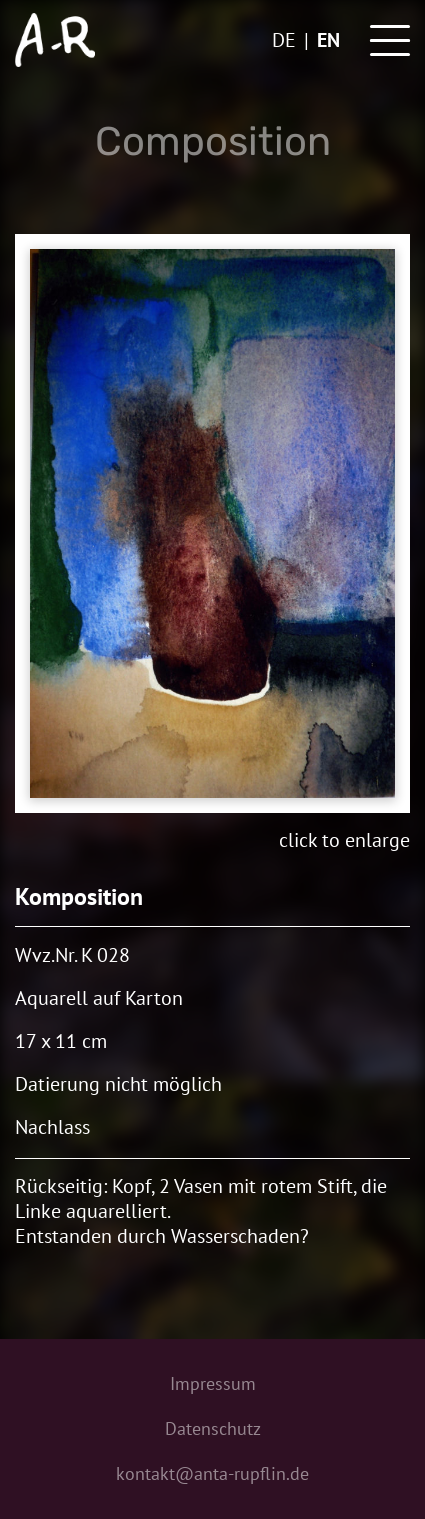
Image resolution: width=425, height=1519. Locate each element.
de (284, 40)
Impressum (213, 1383)
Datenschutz (213, 1428)
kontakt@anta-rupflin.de (212, 1473)
